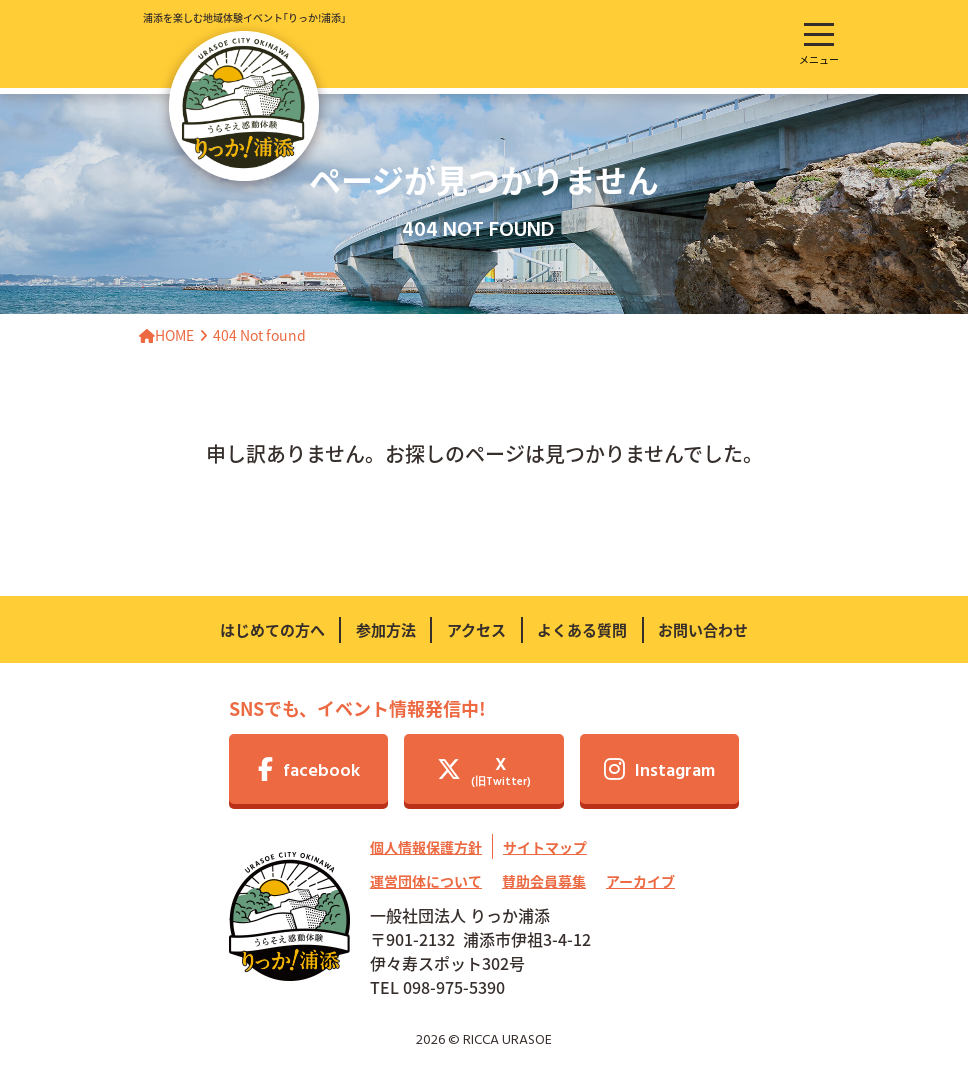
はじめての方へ (272, 629)
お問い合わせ (703, 629)
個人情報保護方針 (426, 847)
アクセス (476, 629)
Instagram (659, 771)
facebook (309, 771)
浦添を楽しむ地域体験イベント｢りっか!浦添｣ (244, 95)
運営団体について (426, 881)
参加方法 (386, 629)
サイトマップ (545, 847)
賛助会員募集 (544, 881)
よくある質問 (582, 629)
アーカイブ (640, 881)
